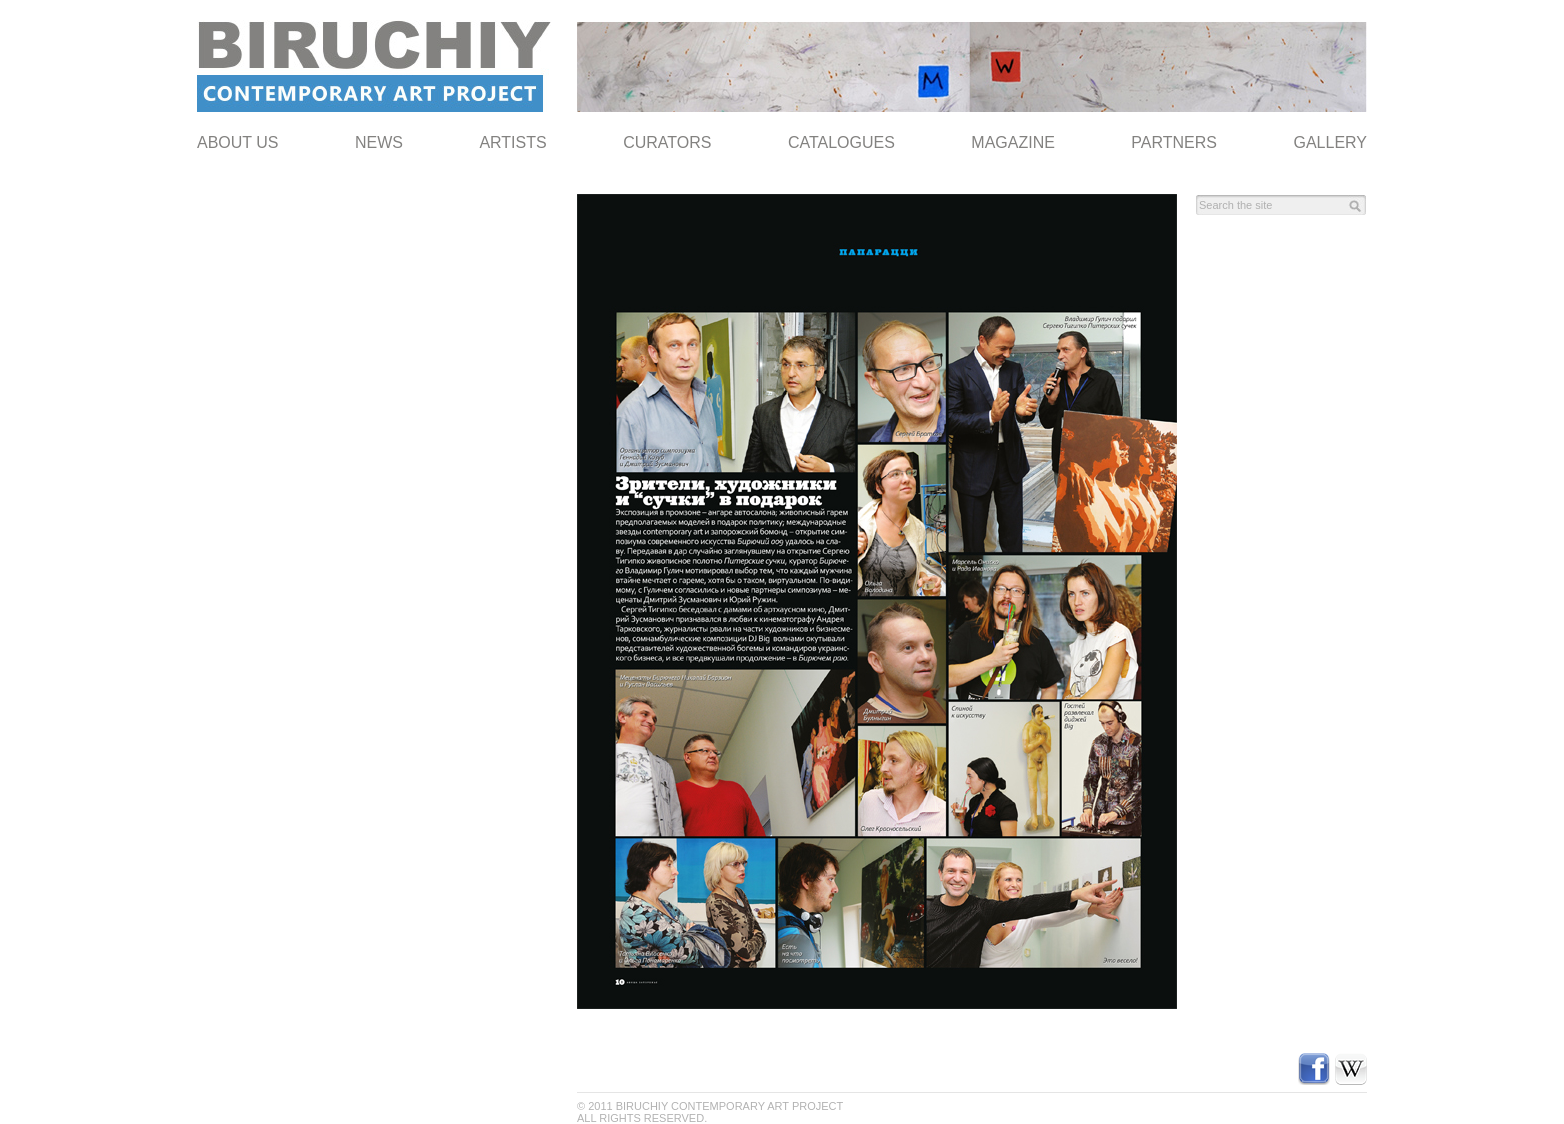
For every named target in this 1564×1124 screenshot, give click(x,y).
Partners (1174, 142)
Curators (667, 142)
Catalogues (841, 142)
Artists (512, 142)
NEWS (379, 142)
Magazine (1013, 142)
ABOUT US (238, 142)
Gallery (1330, 142)
